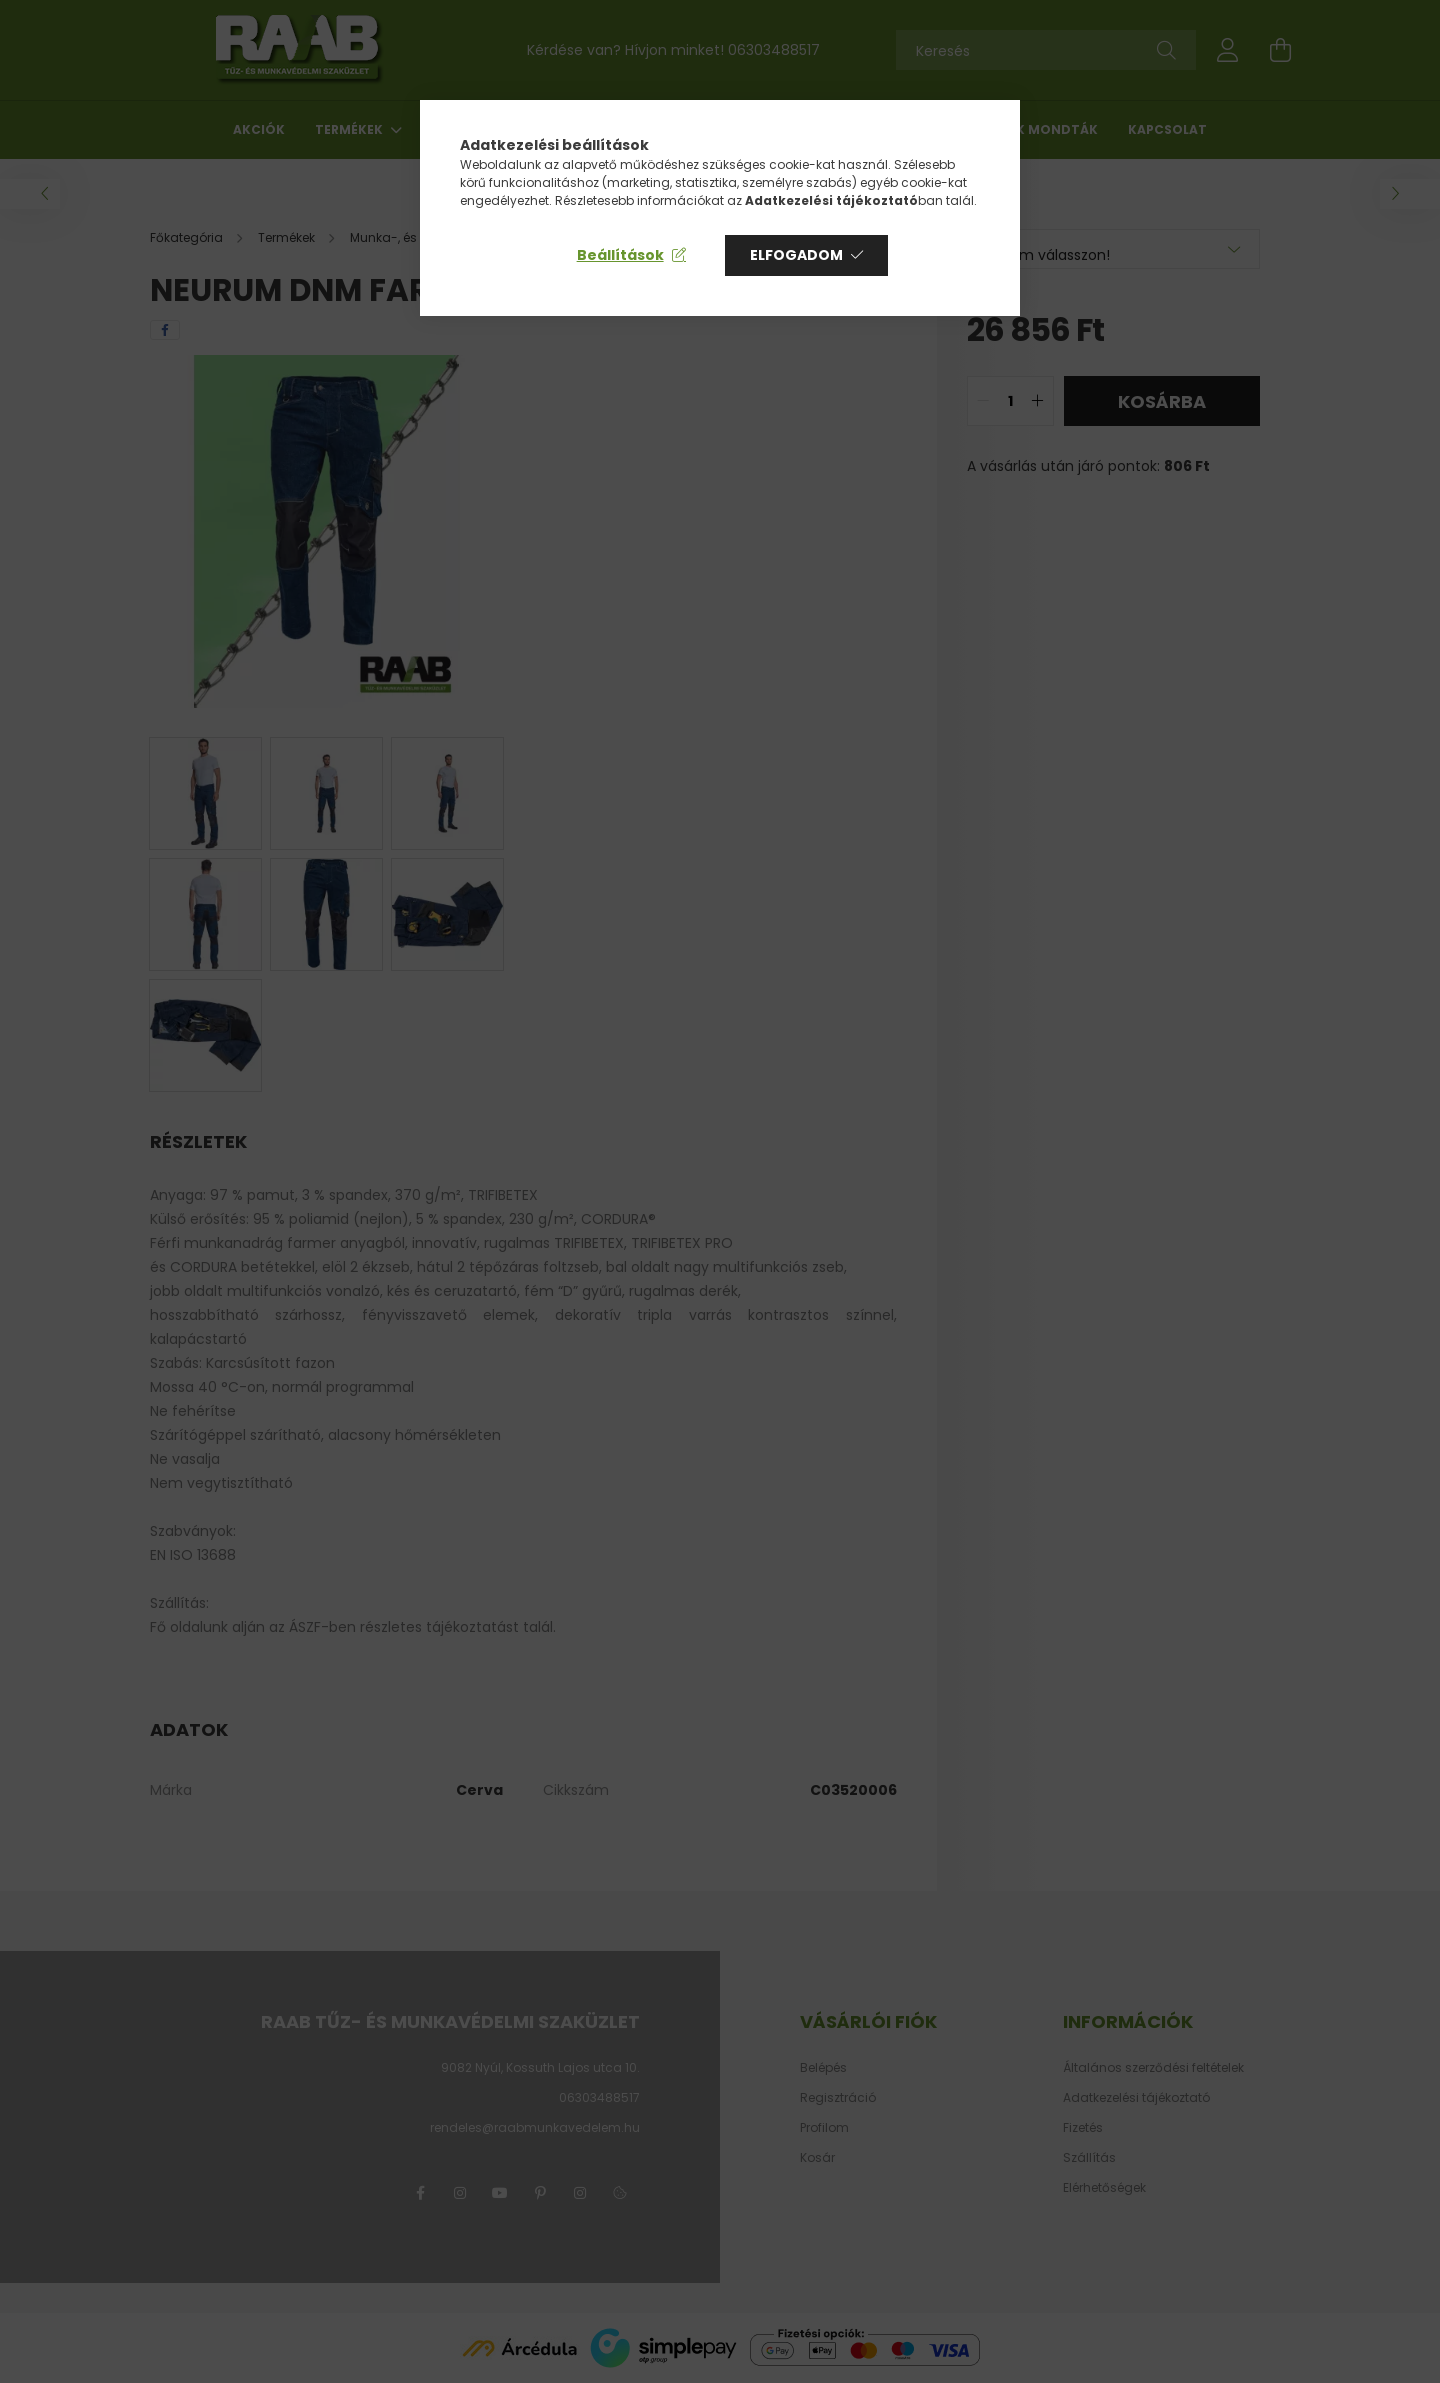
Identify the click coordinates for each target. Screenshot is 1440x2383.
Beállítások (620, 255)
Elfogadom (796, 255)
